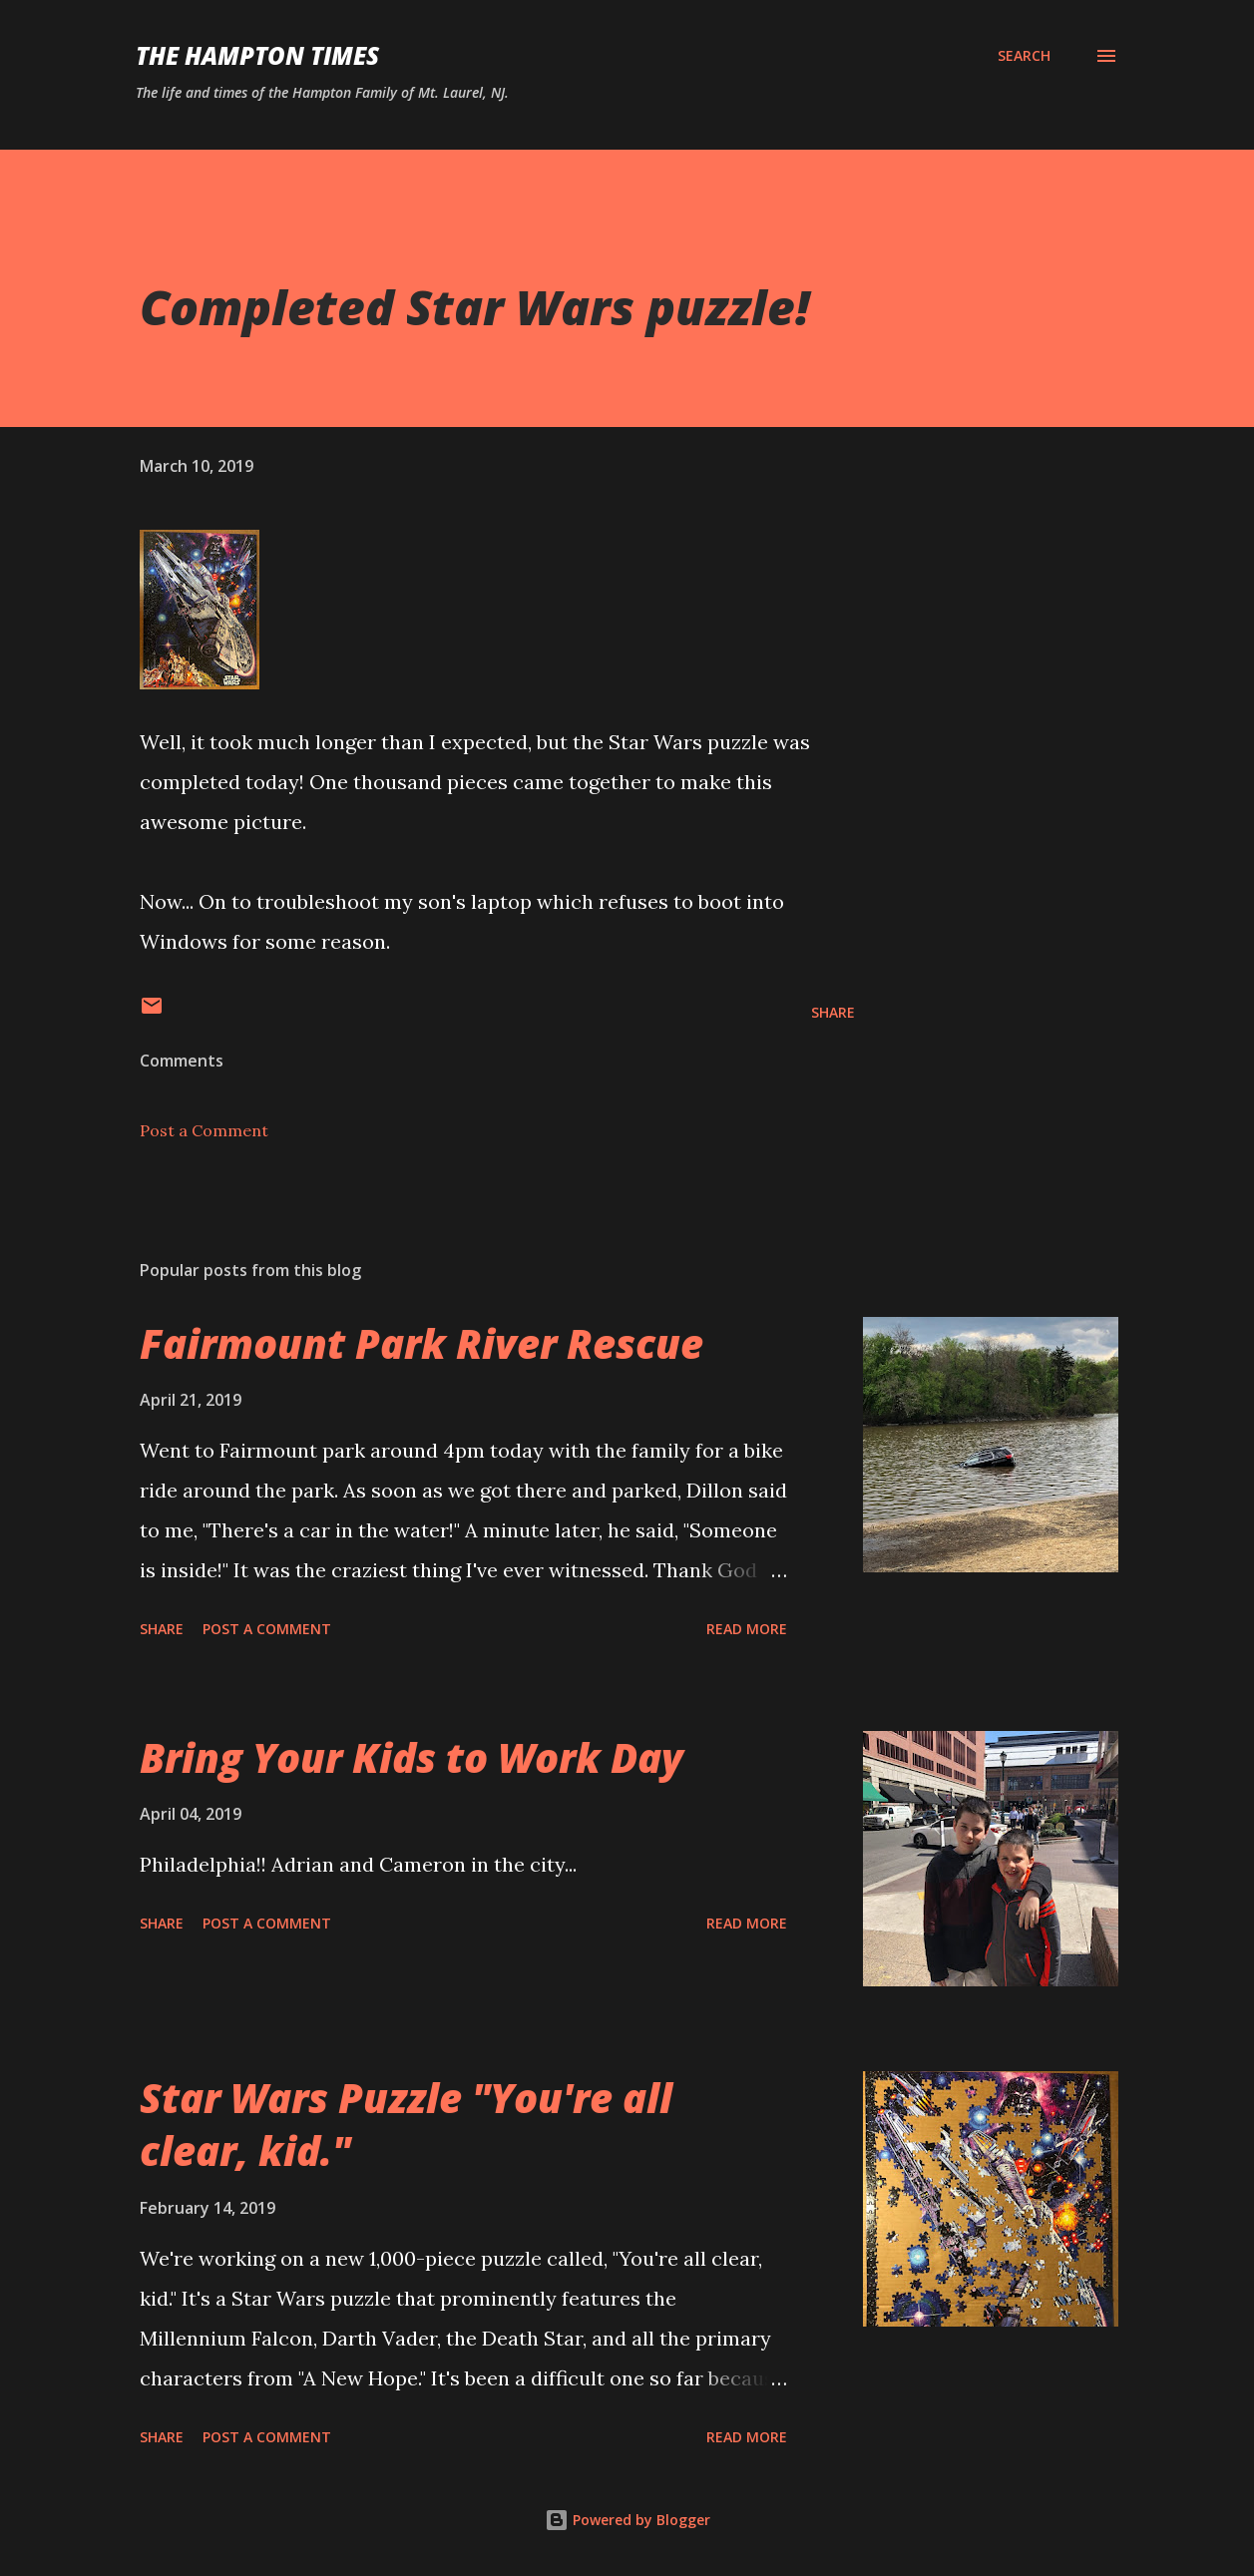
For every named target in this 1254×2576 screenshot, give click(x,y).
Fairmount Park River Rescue (421, 1343)
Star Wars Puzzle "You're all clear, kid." (406, 2124)
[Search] (1024, 56)
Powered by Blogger (627, 2519)
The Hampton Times (257, 55)
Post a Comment (204, 1130)
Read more (746, 1628)
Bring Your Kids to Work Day (411, 1757)
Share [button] (833, 1012)
